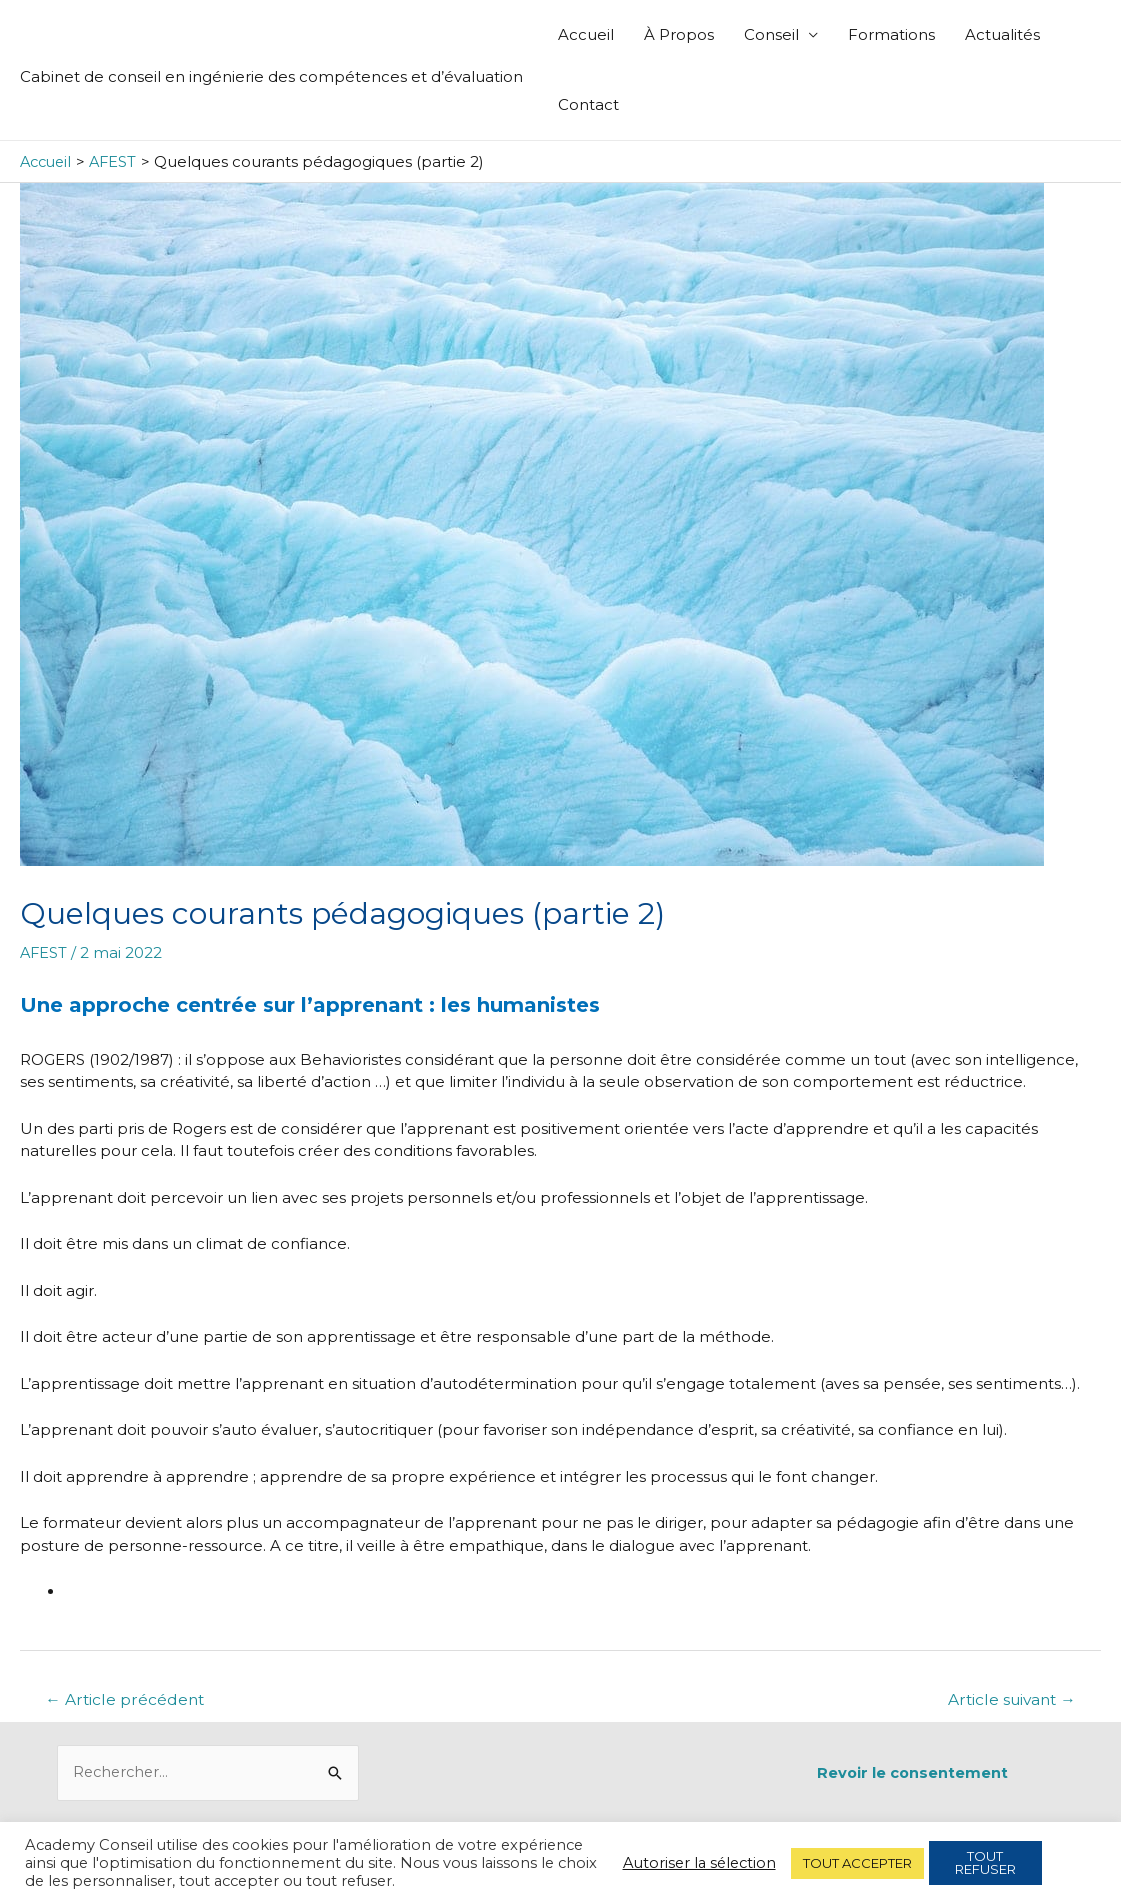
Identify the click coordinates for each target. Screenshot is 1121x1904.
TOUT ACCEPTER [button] (857, 1863)
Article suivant (1007, 1699)
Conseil (771, 34)
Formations (891, 34)
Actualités (1002, 34)
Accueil (586, 34)
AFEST (44, 952)
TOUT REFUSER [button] (985, 1862)
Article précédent (127, 1699)
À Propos (679, 34)
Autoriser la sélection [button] (699, 1863)
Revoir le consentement (912, 1772)
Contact (588, 104)
